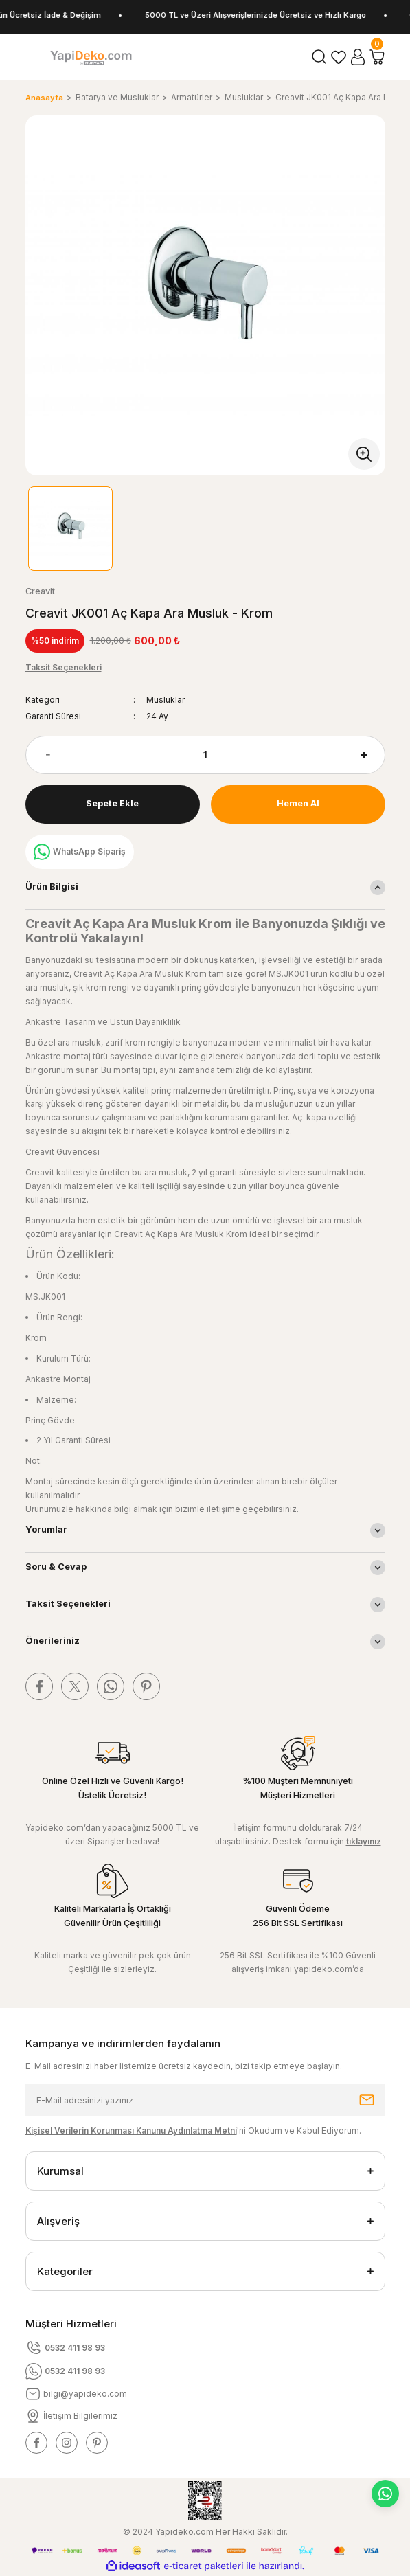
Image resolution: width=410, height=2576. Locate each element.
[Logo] (90, 57)
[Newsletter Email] (205, 2100)
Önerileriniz (52, 1641)
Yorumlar (46, 1529)
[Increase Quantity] (373, 755)
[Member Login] (358, 57)
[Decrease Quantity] (37, 755)
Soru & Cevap (56, 1566)
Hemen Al (298, 803)
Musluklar (165, 699)
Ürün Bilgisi (51, 886)
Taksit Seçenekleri (68, 1603)
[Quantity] (205, 755)
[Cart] (377, 57)
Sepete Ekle (112, 803)
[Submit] (366, 2100)
